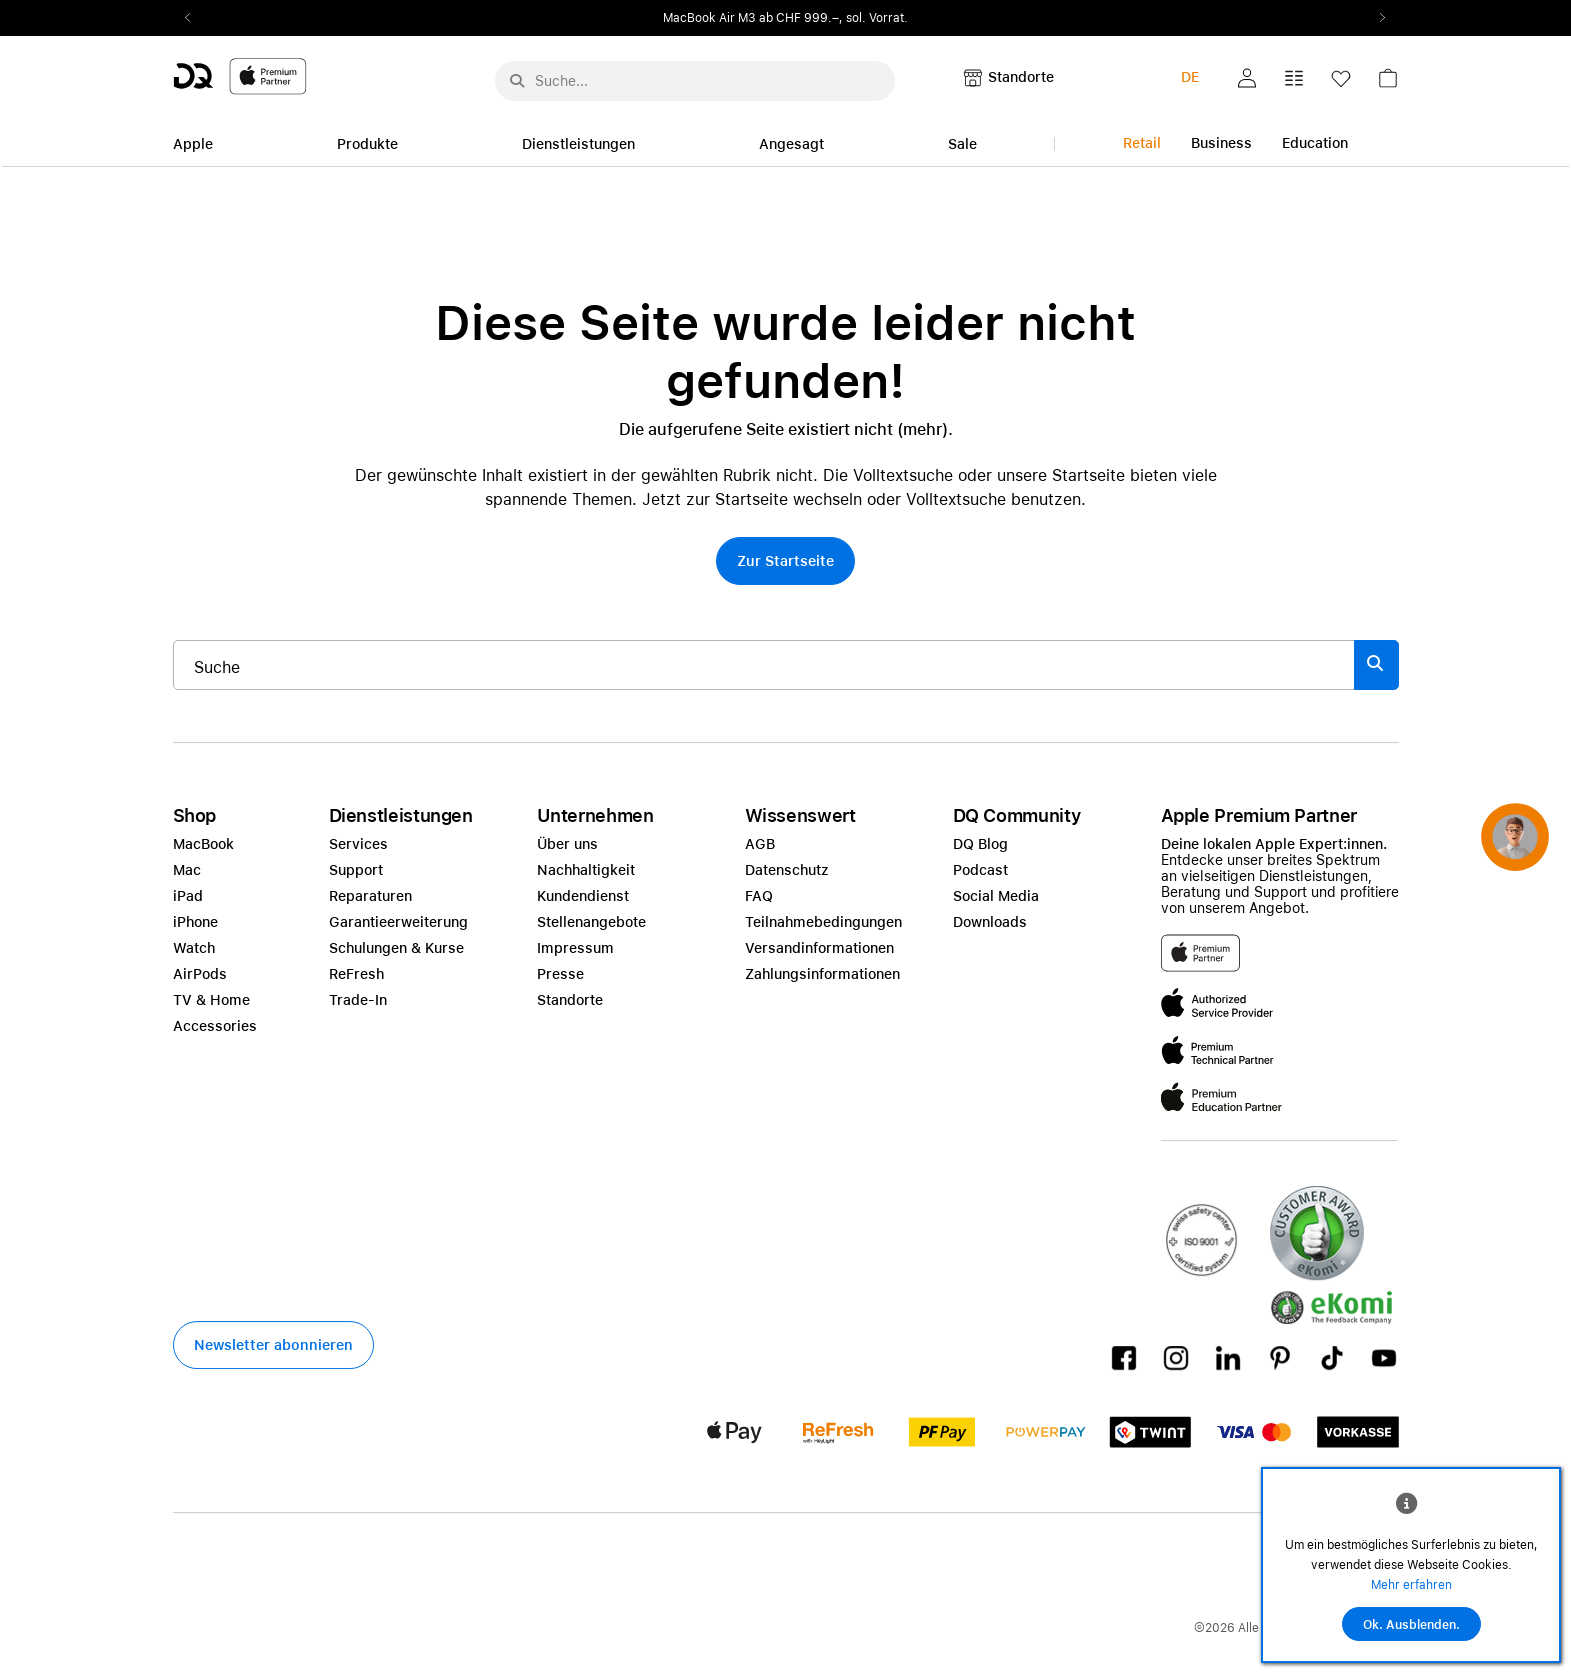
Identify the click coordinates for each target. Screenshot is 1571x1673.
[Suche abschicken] (517, 81)
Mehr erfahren (1411, 1585)
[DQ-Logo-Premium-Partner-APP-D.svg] (240, 75)
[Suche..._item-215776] (764, 665)
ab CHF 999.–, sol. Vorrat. (833, 18)
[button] (1247, 78)
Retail (1142, 143)
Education (1315, 143)
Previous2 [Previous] (195, 18)
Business (1221, 143)
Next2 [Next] (1377, 18)
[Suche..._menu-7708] (695, 81)
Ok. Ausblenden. (1411, 1625)
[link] (1388, 83)
